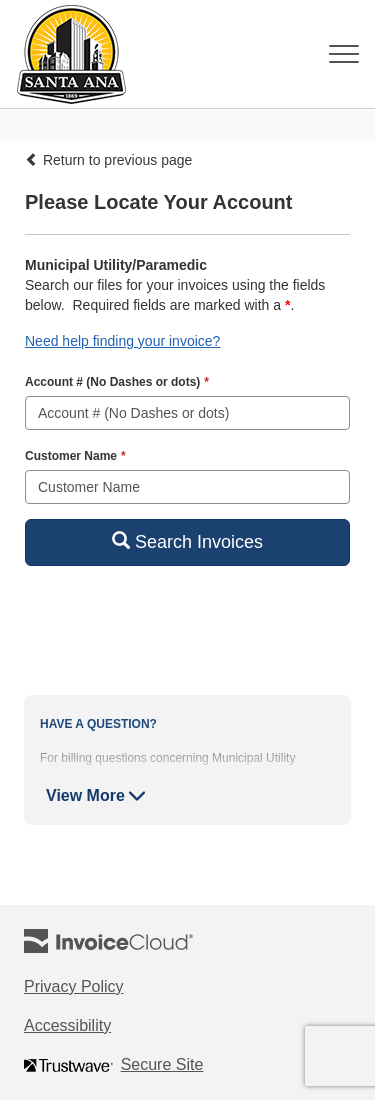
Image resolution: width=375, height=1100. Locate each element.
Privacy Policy (98, 987)
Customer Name (75, 456)
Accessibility (91, 1026)
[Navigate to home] (65, 54)
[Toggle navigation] (344, 54)
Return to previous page (108, 160)
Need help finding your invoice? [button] (122, 341)
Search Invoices (187, 541)
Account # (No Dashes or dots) (117, 382)
